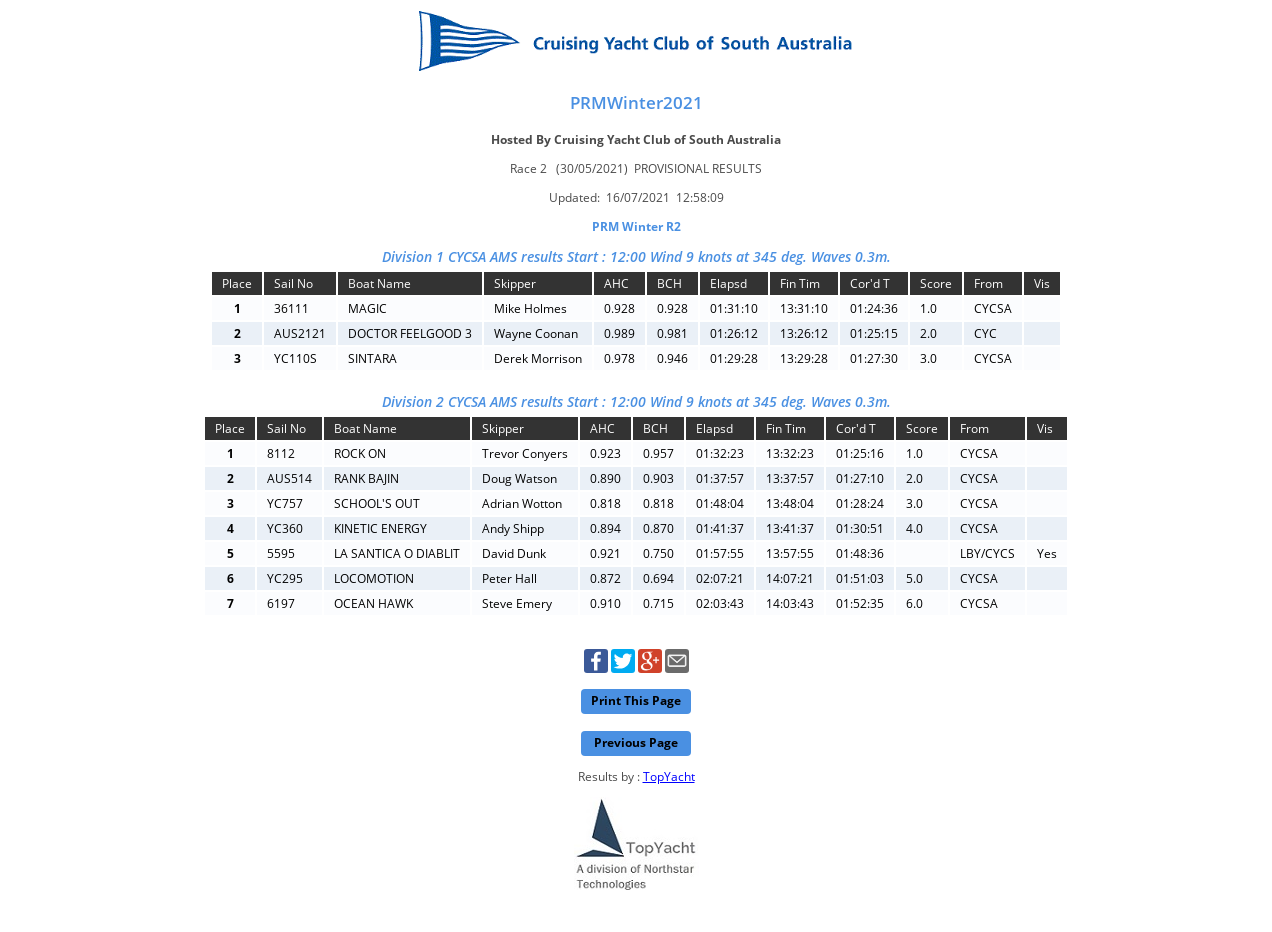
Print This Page (636, 700)
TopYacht (669, 776)
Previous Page (636, 742)
